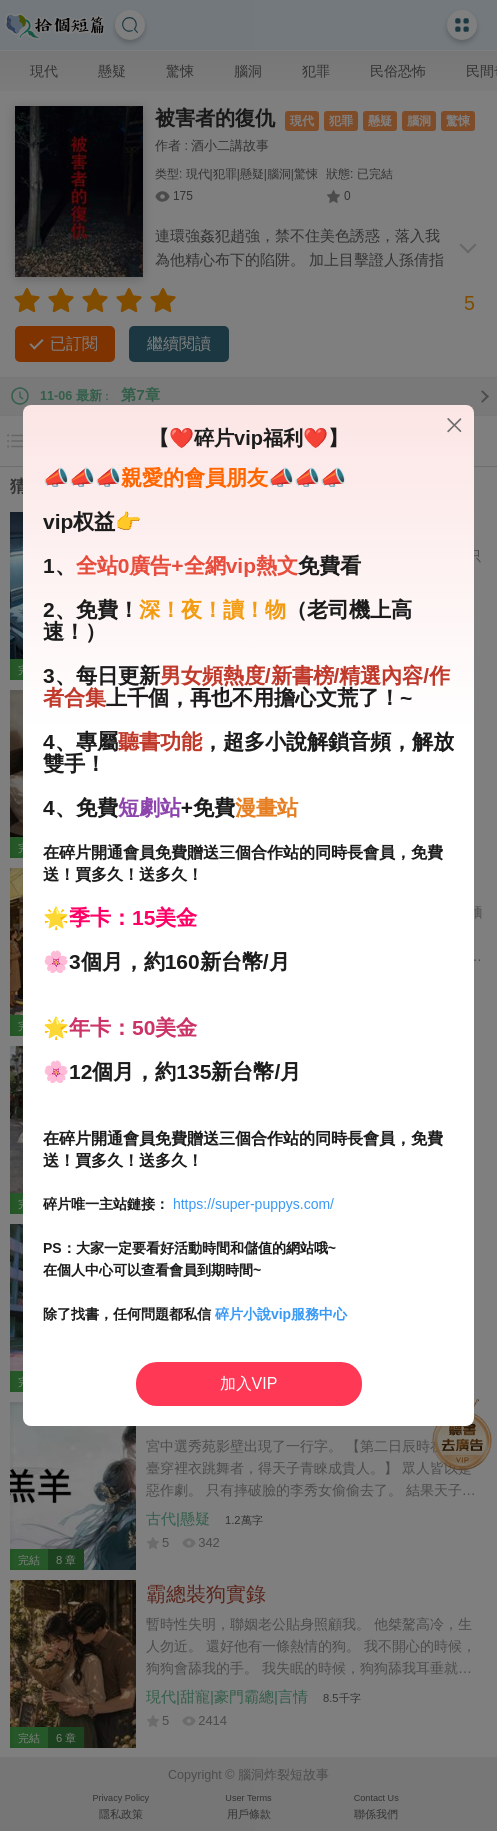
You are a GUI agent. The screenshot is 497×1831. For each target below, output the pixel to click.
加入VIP (249, 1383)
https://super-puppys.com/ (253, 1204)
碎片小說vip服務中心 (281, 1314)
